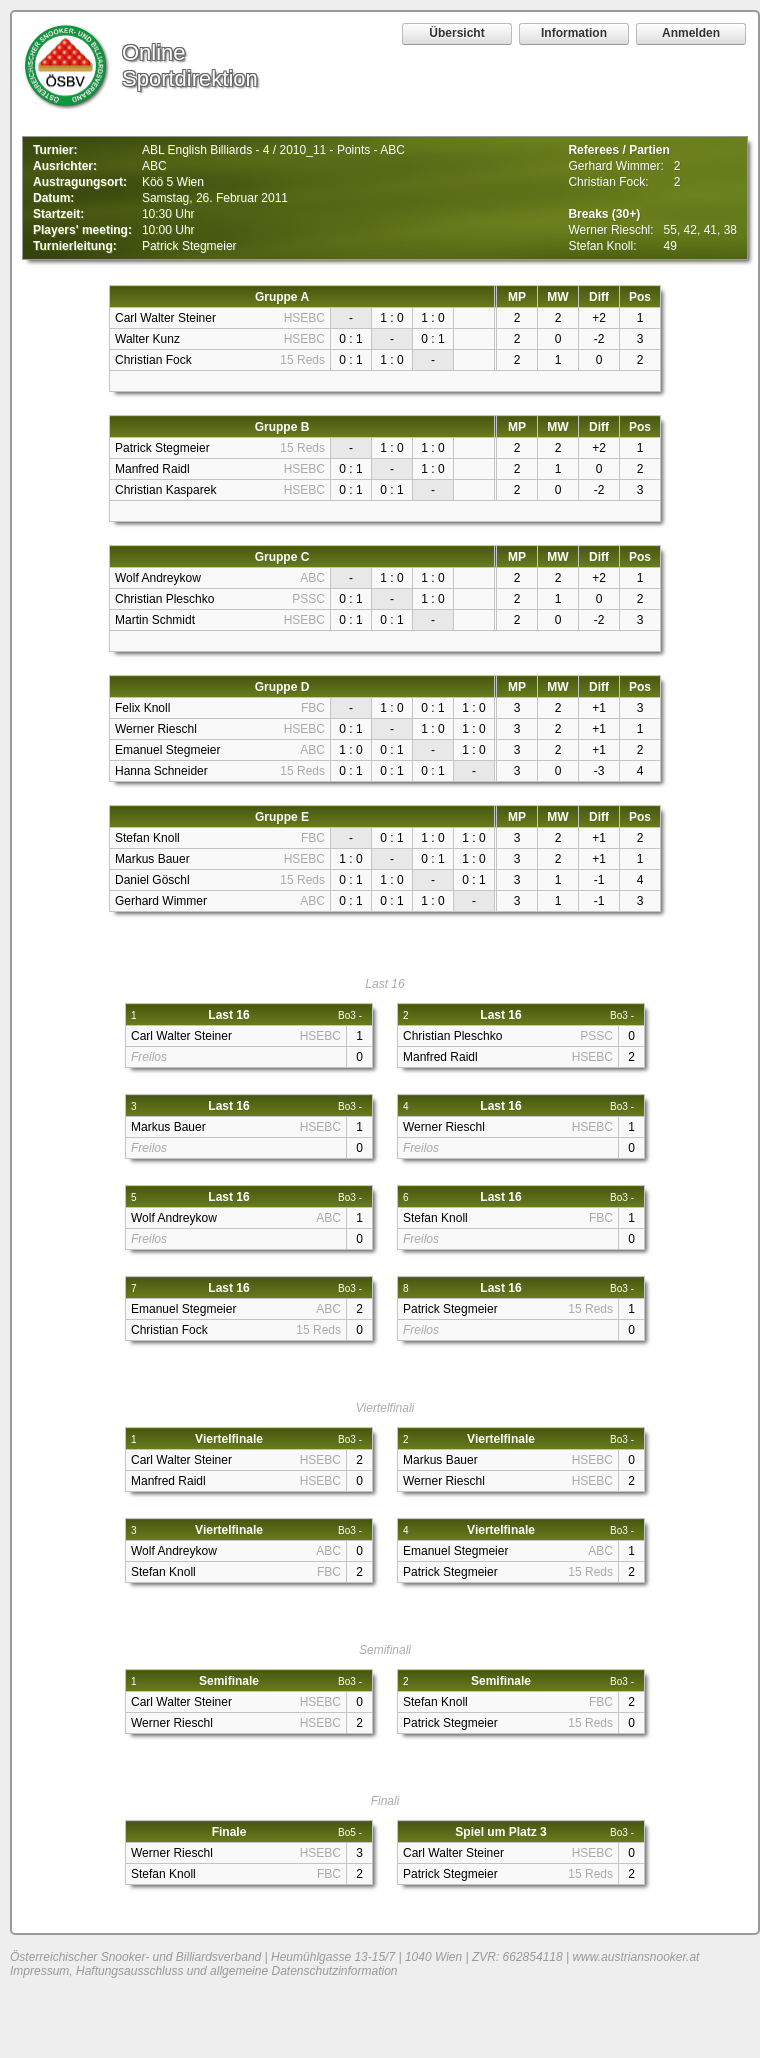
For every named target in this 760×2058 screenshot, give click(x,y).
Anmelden (691, 33)
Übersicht (456, 33)
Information (574, 33)
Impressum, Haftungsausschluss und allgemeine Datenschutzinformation (204, 1971)
